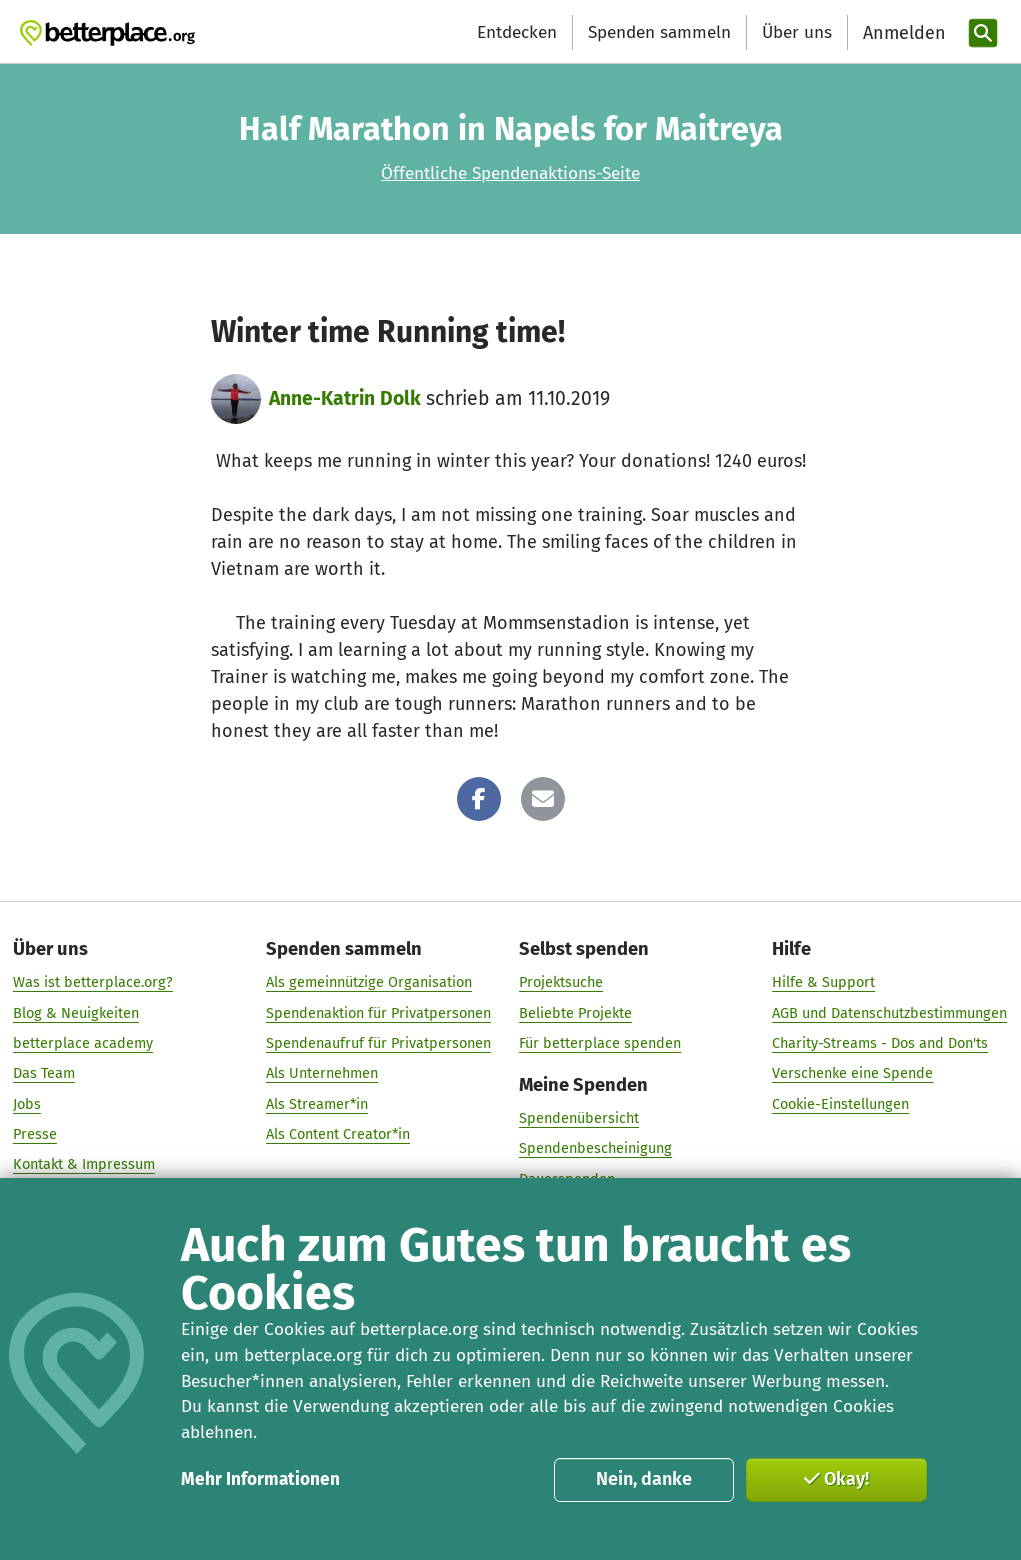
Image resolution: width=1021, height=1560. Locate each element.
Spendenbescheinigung (595, 1149)
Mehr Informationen (260, 1479)
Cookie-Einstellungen (840, 1104)
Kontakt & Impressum (84, 1165)
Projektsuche (561, 983)
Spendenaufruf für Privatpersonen (378, 1043)
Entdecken (517, 32)
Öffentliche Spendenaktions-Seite (510, 173)
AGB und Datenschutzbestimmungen (889, 1013)
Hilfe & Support (823, 983)
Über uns (797, 32)
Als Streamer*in (317, 1104)
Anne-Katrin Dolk (345, 398)
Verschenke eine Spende (852, 1074)
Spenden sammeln (659, 32)
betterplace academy (83, 1043)
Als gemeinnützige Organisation (369, 983)
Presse (35, 1134)
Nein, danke (644, 1479)
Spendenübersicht (579, 1118)
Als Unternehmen (322, 1074)
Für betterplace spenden (600, 1043)
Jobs (27, 1104)
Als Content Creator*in (338, 1134)
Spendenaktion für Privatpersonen (378, 1013)
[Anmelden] (902, 33)
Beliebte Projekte (575, 1013)
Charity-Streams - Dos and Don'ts (880, 1043)
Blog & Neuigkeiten (76, 1013)
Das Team (44, 1074)
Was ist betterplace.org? (93, 983)
